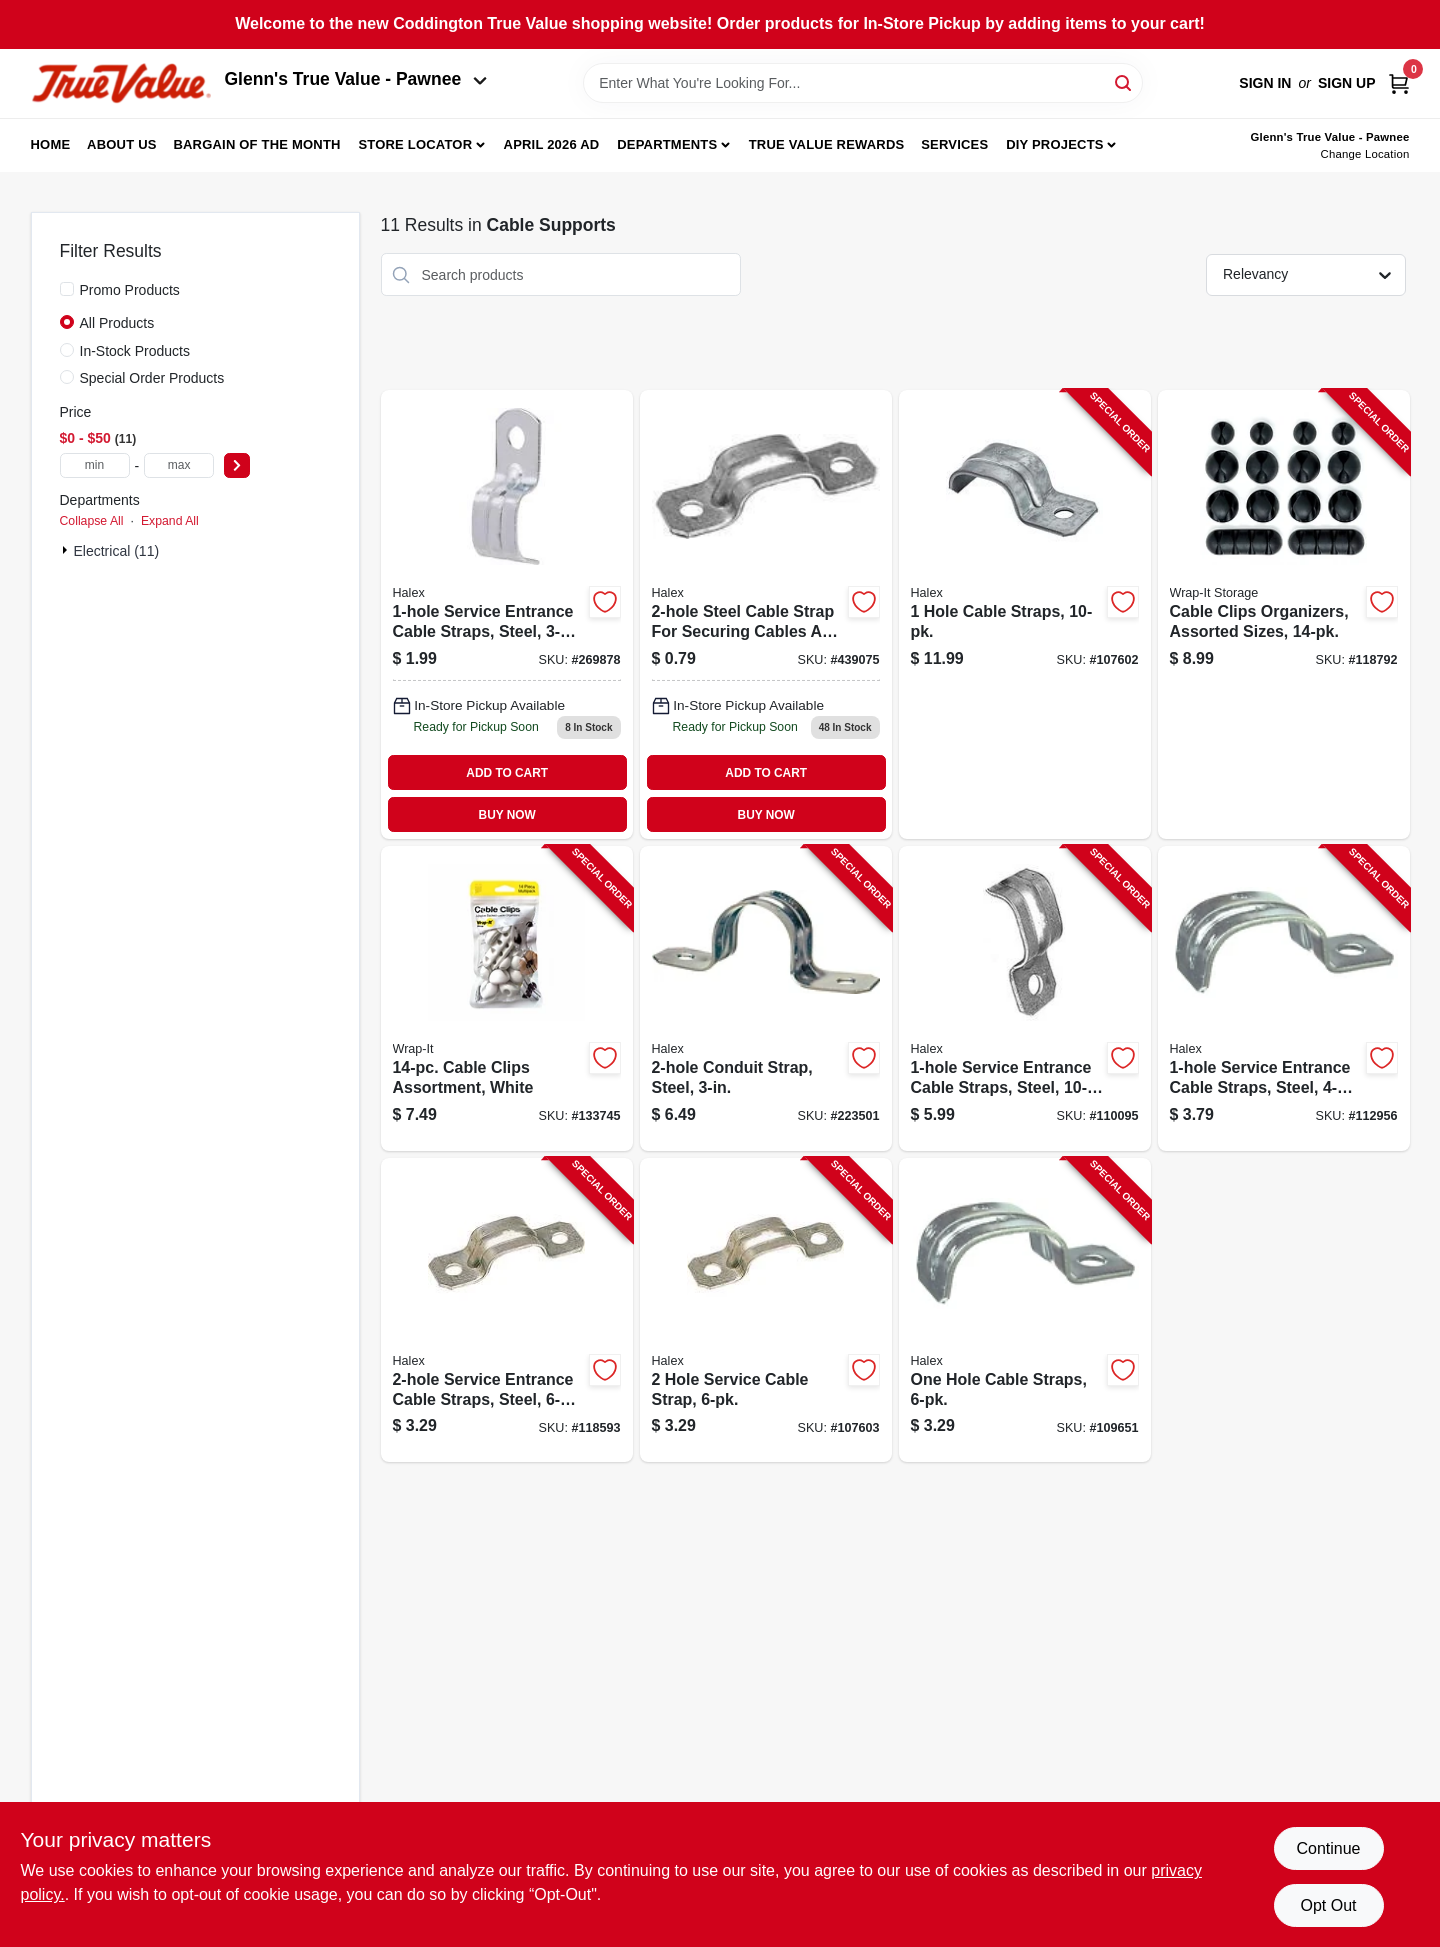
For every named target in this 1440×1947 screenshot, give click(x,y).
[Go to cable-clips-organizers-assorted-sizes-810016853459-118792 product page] (1284, 614)
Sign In (1265, 83)
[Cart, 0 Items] (1399, 83)
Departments (667, 144)
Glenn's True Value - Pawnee (356, 79)
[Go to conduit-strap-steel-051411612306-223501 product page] (766, 998)
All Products (117, 323)
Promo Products (130, 290)
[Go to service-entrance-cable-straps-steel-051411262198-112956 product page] (1284, 998)
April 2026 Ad (552, 144)
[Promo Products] (67, 289)
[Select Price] (237, 465)
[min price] (95, 465)
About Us (122, 144)
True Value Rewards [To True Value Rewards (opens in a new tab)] (827, 144)
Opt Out (1328, 1905)
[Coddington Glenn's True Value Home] (121, 83)
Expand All (170, 521)
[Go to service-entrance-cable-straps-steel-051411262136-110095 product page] (1025, 998)
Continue (1328, 1848)
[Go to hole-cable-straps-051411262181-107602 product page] (1025, 614)
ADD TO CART (507, 773)
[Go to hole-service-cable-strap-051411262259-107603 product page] (766, 1310)
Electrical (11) (117, 551)
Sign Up (1347, 83)
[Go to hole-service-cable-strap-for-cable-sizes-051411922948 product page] (766, 614)
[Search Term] (863, 83)
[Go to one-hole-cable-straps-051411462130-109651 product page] (1025, 1310)
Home (51, 144)
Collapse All (92, 521)
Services (954, 144)
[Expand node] (67, 550)
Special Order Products (152, 378)
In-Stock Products (135, 351)
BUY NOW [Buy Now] (507, 815)
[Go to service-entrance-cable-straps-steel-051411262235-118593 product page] (507, 1310)
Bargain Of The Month (256, 144)
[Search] (1124, 81)
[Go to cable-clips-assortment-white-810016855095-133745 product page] (507, 998)
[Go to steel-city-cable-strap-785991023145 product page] (507, 614)
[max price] (179, 465)
